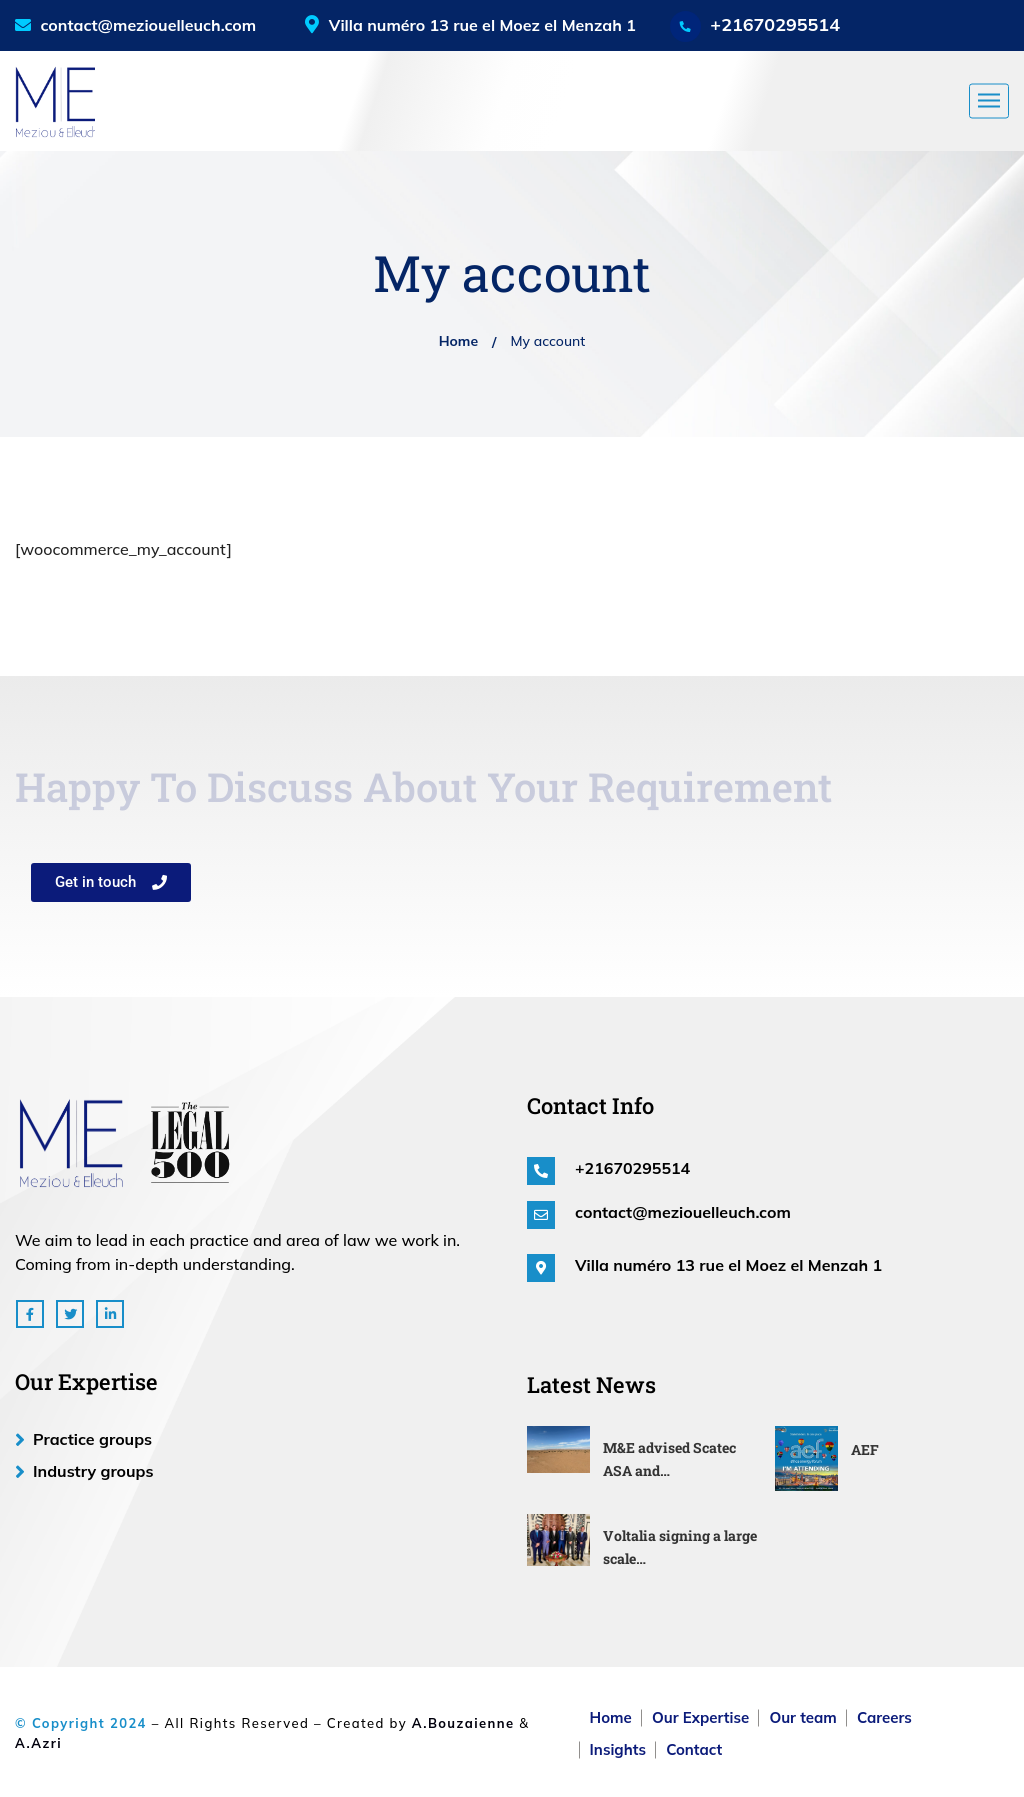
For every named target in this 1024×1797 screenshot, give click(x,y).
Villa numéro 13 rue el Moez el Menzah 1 (728, 1265)
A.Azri (38, 1743)
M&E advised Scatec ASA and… (669, 1459)
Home (458, 341)
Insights (618, 1749)
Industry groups (93, 1471)
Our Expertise (700, 1717)
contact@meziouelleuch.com (135, 25)
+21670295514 (775, 24)
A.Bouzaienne (463, 1723)
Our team (802, 1717)
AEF (865, 1449)
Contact (694, 1749)
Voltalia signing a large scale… (680, 1547)
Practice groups (92, 1439)
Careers (884, 1717)
